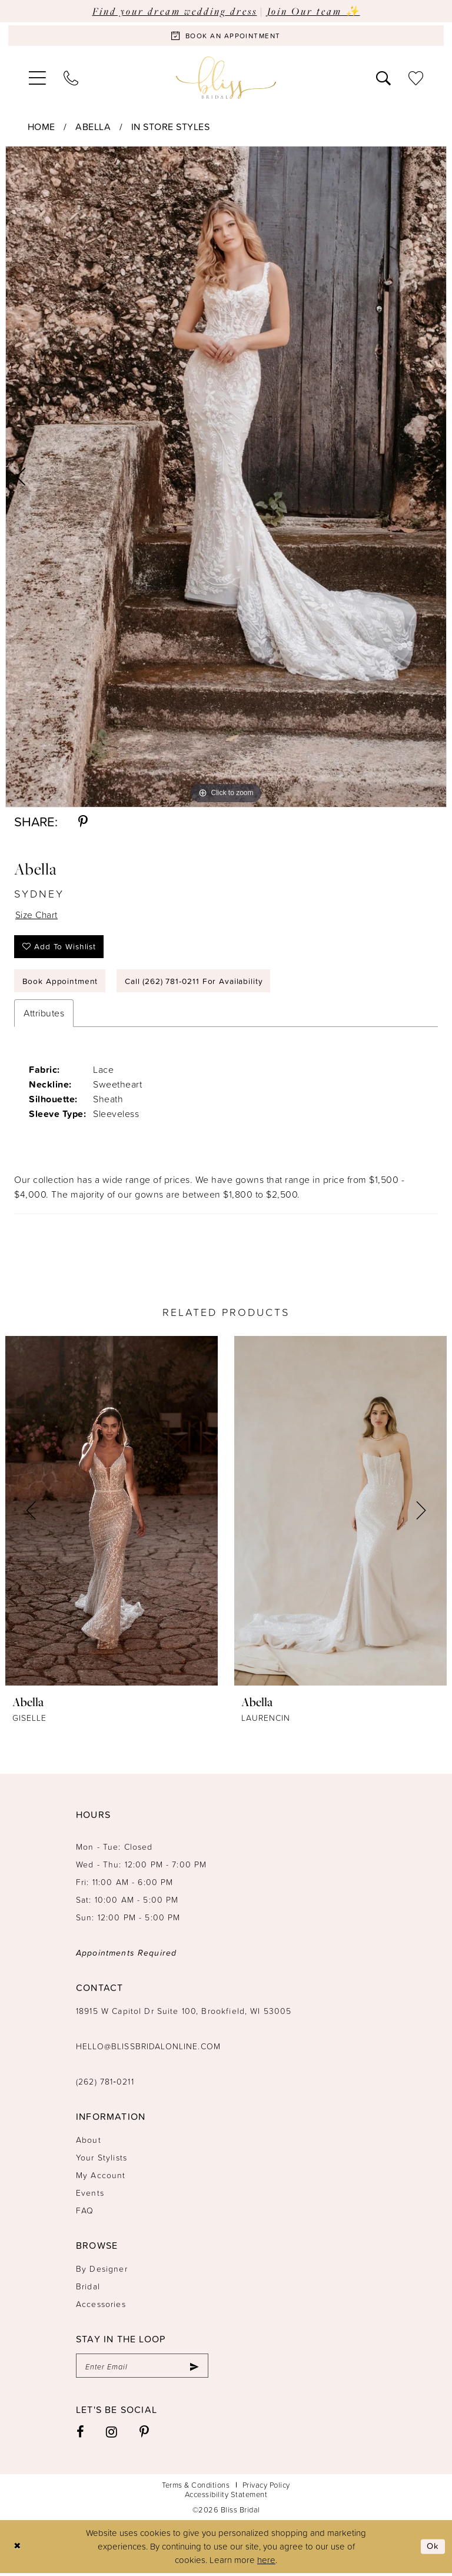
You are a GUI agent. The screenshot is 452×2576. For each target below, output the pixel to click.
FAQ (85, 2213)
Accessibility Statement (226, 2497)
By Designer (102, 2271)
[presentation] (111, 1513)
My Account (101, 2177)
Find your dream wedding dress (174, 11)
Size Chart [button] (37, 915)
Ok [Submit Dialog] (433, 2549)
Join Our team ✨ (313, 11)
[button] (37, 78)
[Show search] (383, 78)
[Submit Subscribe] (194, 2368)
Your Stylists (101, 2160)
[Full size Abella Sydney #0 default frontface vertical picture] (226, 477)
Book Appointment (60, 983)
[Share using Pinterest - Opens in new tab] (83, 822)
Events (90, 2195)
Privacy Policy (266, 2487)
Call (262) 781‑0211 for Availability (195, 983)
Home (41, 126)
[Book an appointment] (226, 35)
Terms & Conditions (196, 2487)
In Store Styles (170, 126)
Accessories (101, 2306)
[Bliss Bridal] (226, 77)
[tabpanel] (226, 477)
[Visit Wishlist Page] (416, 78)
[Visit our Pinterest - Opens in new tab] (144, 2435)
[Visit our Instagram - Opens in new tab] (111, 2435)
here (266, 2563)
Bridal (88, 2289)
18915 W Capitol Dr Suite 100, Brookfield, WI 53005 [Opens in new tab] (184, 2013)
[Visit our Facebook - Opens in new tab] (80, 2435)
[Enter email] (142, 2368)
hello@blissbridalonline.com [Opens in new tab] (148, 2049)
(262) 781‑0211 (105, 2084)
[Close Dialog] (17, 2549)
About (88, 2142)
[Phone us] (71, 78)
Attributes (44, 1015)
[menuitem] (37, 78)
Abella (93, 126)
